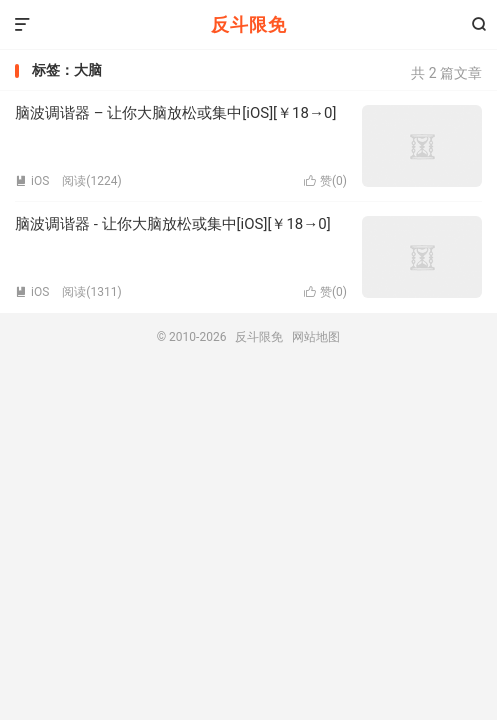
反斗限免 (249, 24)
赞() (325, 181)
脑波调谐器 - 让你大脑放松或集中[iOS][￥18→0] (173, 224)
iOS (32, 181)
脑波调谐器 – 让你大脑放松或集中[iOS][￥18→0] (175, 113)
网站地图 (316, 337)
